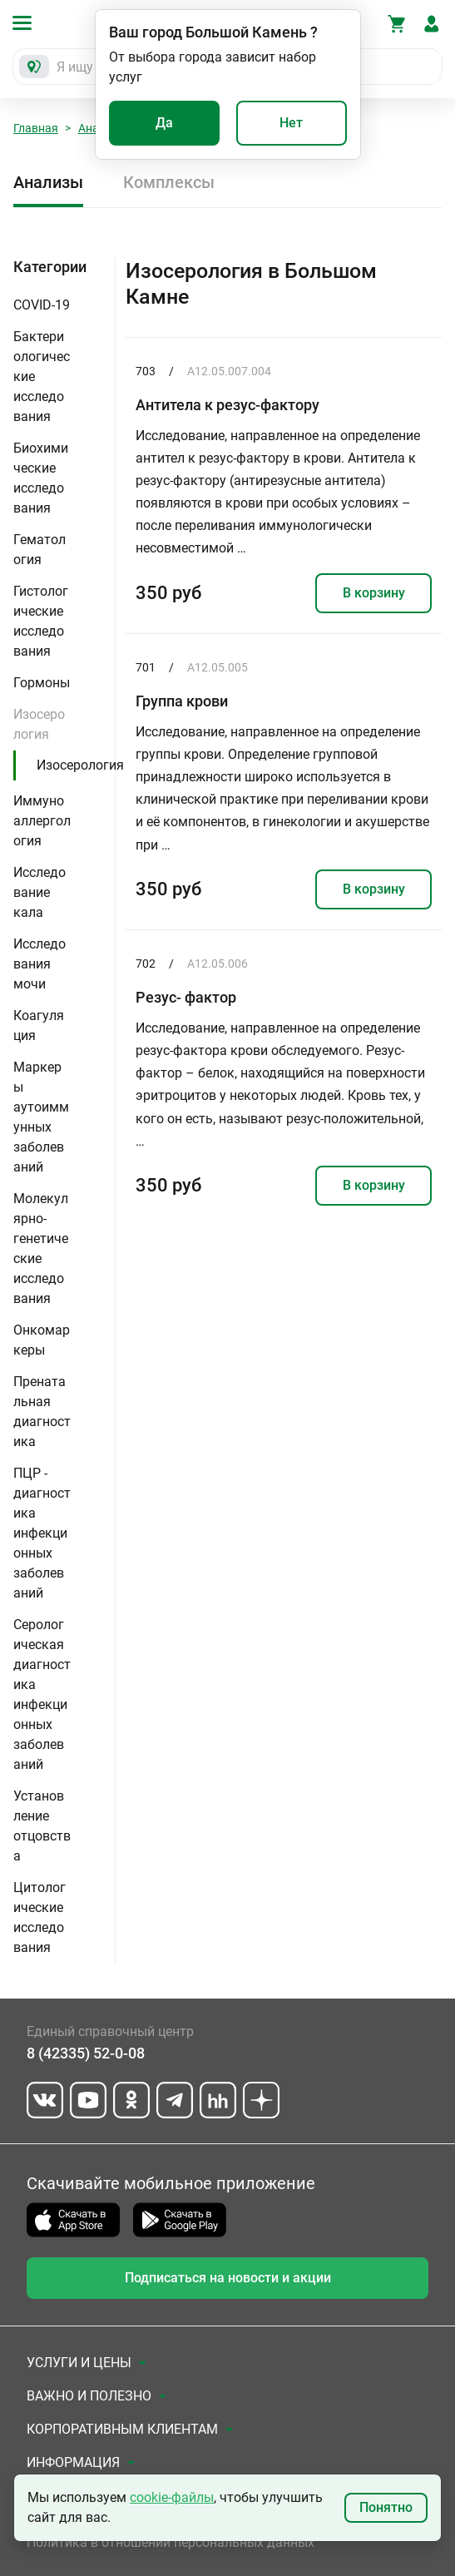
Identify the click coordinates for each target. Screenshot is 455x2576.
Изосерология (80, 765)
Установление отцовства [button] (42, 1826)
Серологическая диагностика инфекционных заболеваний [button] (42, 1694)
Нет (291, 123)
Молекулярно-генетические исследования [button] (40, 1248)
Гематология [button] (39, 549)
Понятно (386, 2507)
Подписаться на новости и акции (228, 2278)
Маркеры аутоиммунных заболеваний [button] (41, 1117)
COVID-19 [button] (41, 305)
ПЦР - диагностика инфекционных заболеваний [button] (42, 1533)
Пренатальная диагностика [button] (42, 1411)
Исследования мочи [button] (39, 964)
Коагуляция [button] (38, 1025)
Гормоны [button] (41, 683)
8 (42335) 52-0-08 (86, 2053)
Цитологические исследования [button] (39, 1917)
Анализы (48, 182)
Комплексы (169, 182)
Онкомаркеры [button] (41, 1340)
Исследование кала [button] (39, 892)
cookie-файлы (172, 2497)
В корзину (374, 593)
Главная (35, 128)
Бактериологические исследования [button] (41, 376)
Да (164, 123)
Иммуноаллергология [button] (42, 821)
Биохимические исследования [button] (40, 478)
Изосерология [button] (39, 724)
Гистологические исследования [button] (40, 621)
